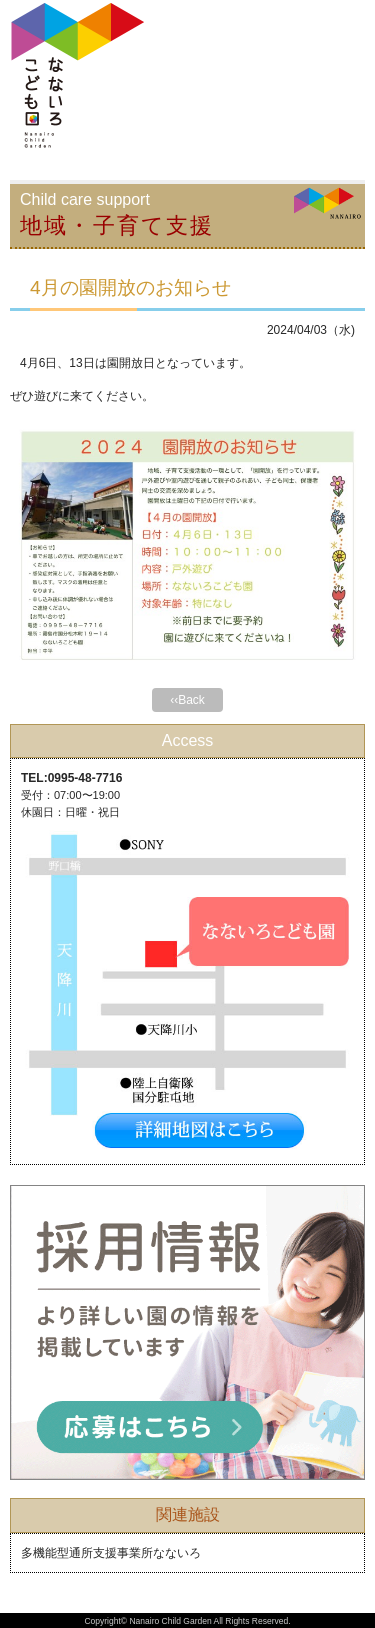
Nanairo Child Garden (170, 1621)
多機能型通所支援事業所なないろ (111, 1553)
